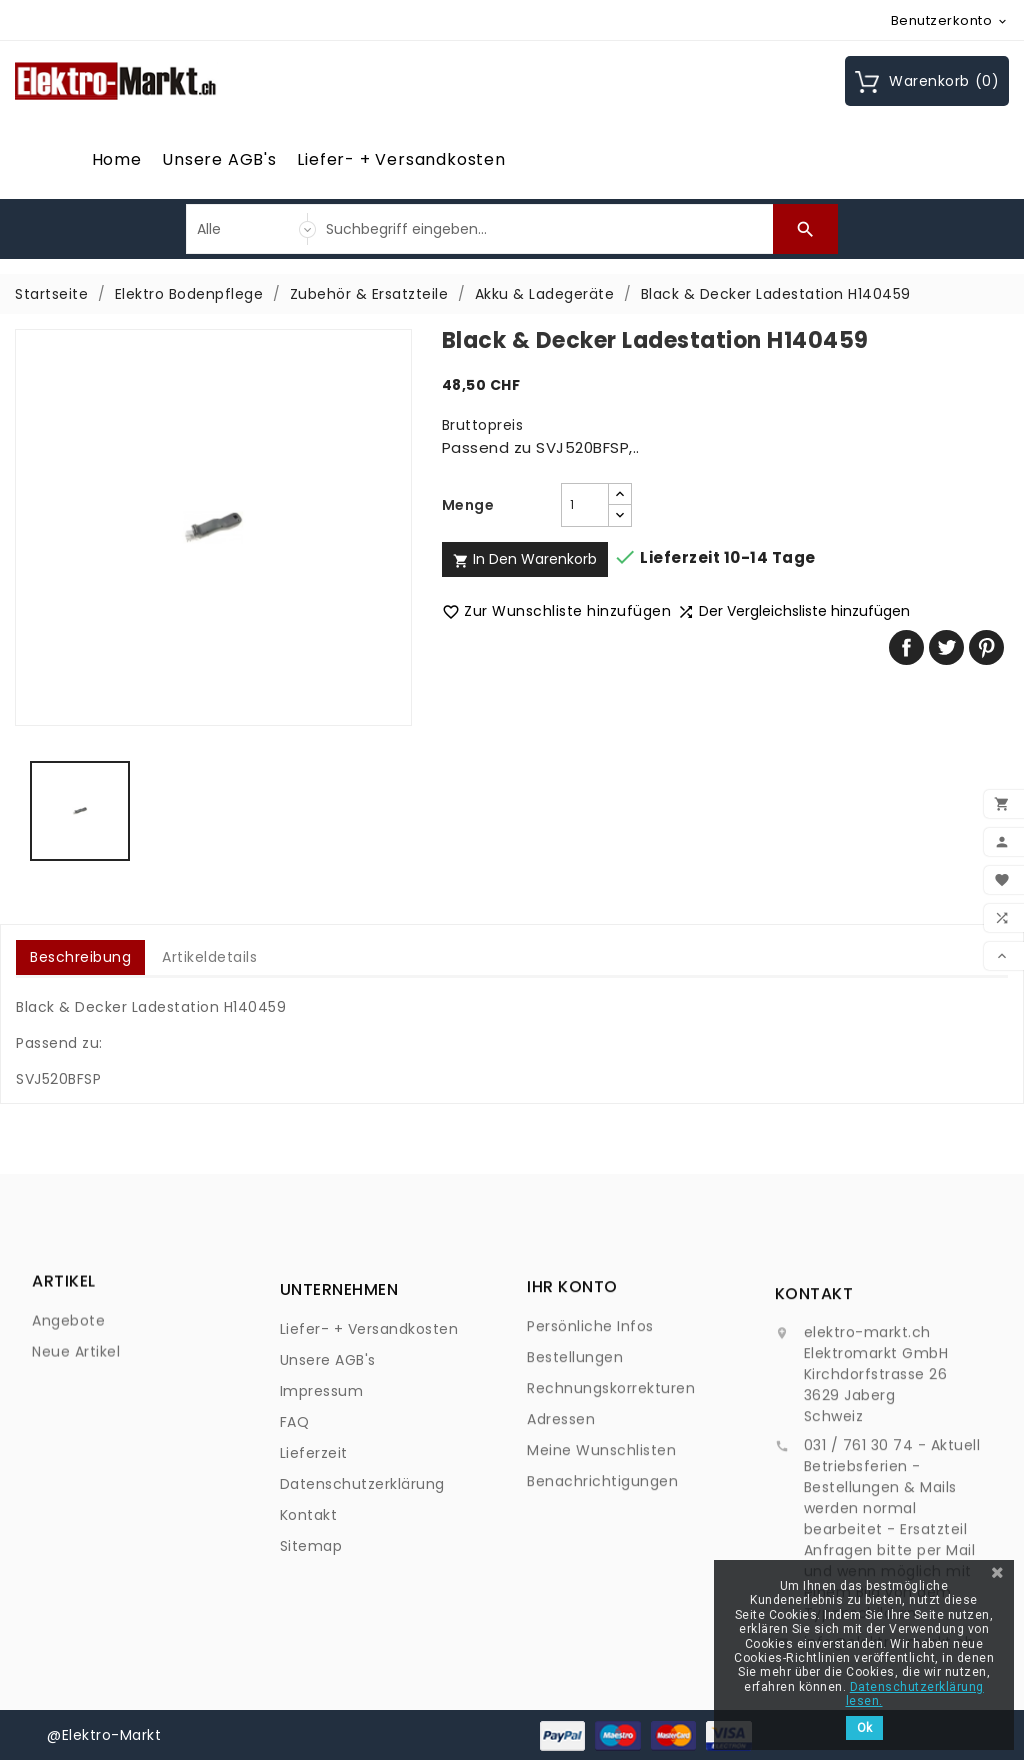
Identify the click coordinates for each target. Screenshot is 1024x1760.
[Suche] (544, 229)
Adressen (561, 1517)
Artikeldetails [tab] (209, 957)
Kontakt (309, 1640)
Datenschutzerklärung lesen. (915, 1694)
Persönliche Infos (590, 1424)
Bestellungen (575, 1455)
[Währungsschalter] (950, 20)
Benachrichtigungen (602, 1579)
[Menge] (585, 505)
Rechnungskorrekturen (611, 1486)
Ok (864, 1728)
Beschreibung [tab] (80, 957)
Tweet (946, 647)
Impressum (322, 1516)
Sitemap (311, 1671)
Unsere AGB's (219, 159)
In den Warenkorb (525, 559)
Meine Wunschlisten (601, 1548)
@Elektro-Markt (104, 1735)
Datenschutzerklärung (362, 1609)
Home (117, 159)
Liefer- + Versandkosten (401, 159)
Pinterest (986, 647)
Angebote (68, 1364)
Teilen (906, 647)
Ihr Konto (572, 1384)
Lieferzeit (314, 1578)
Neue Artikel (76, 1395)
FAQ (295, 1547)
